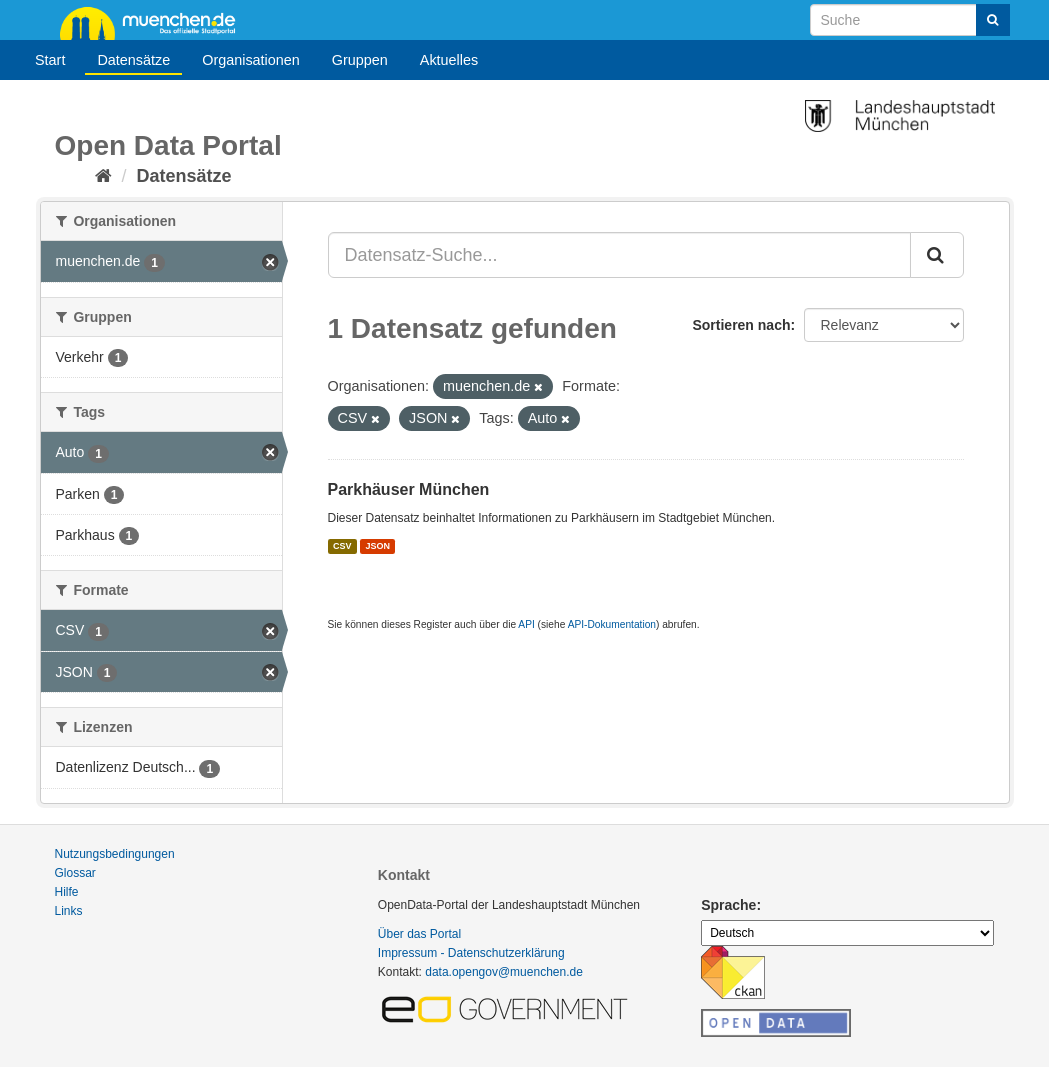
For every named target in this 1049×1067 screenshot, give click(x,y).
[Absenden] (993, 20)
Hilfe (67, 892)
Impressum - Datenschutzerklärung (471, 953)
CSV (342, 546)
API (526, 624)
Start (50, 60)
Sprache (728, 905)
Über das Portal (419, 934)
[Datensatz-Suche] (910, 20)
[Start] (103, 176)
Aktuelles (449, 60)
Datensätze (133, 60)
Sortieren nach (741, 325)
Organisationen (251, 60)
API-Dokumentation (612, 624)
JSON (378, 546)
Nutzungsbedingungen (115, 854)
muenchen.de (155, 22)
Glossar (75, 873)
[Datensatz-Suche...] (619, 255)
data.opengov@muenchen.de (504, 972)
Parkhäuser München (409, 489)
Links (69, 911)
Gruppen (360, 60)
